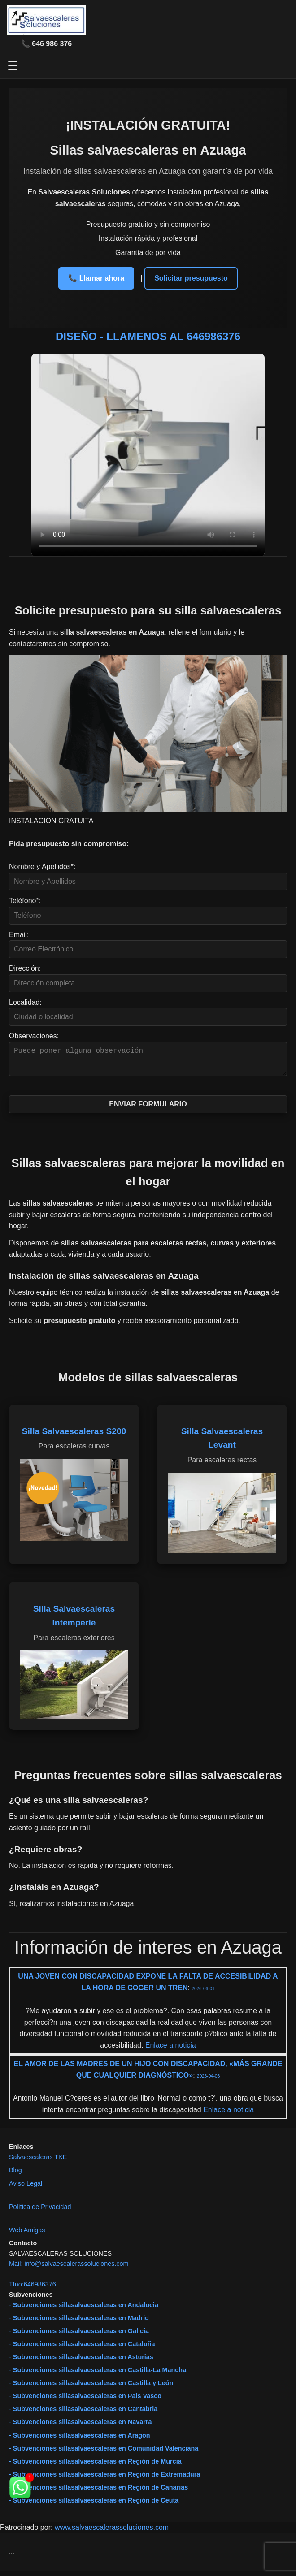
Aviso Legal (25, 2188)
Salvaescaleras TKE (38, 2162)
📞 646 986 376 (46, 44)
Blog (15, 2175)
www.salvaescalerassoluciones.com (112, 2533)
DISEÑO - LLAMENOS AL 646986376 (148, 336)
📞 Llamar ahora (96, 278)
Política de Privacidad (40, 2212)
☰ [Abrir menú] (12, 66)
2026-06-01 (203, 1994)
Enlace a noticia (169, 2050)
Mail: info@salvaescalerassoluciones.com (69, 2269)
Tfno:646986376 (32, 2289)
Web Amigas (27, 2235)
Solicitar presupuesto (191, 278)
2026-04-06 (208, 2081)
